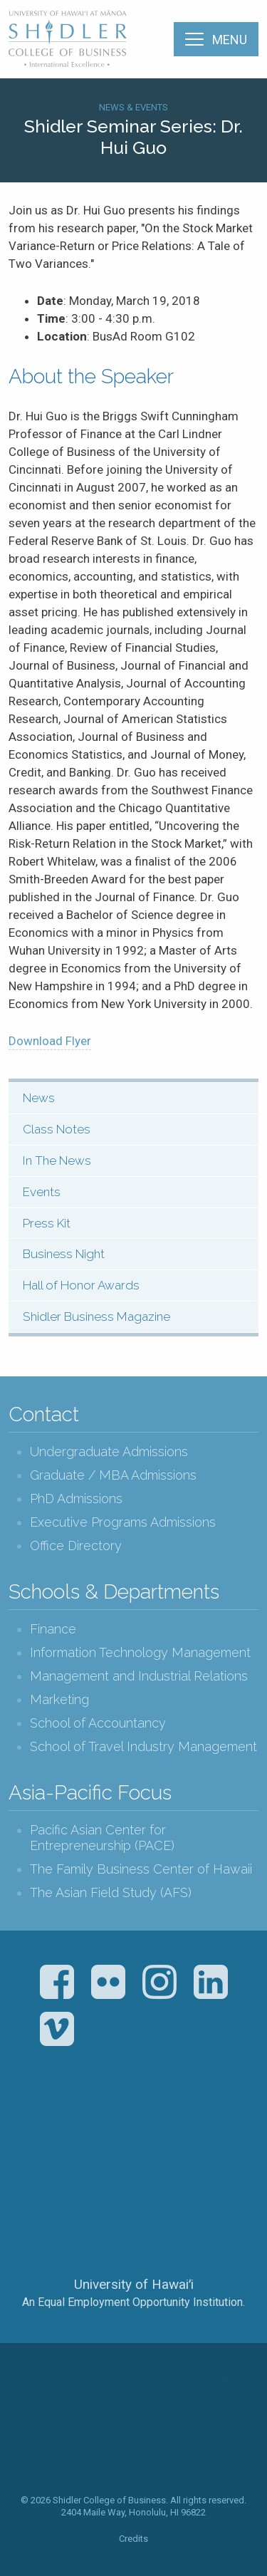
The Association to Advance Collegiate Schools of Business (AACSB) (75, 2128)
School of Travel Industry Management (143, 1746)
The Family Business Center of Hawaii (141, 1868)
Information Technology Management (140, 1652)
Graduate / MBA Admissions (113, 1475)
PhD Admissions (76, 1498)
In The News (57, 1160)
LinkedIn (211, 1982)
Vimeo (57, 2029)
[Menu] (216, 39)
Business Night (64, 1254)
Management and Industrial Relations (139, 1675)
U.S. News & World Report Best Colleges (190, 2128)
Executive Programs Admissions (123, 1522)
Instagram (159, 1982)
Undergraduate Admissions (109, 1451)
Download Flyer (50, 1041)
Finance (53, 1628)
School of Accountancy (98, 1722)
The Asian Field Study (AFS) (111, 1892)
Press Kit (46, 1223)
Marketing (59, 1699)
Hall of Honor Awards (81, 1285)
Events (42, 1192)
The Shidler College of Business (68, 38)
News (39, 1098)
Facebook (57, 1982)
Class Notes (56, 1129)
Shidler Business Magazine (96, 1316)
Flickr (108, 1982)
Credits (133, 2538)
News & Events (133, 107)
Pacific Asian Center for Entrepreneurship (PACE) (102, 1837)
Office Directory (76, 1545)
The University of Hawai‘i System (134, 2237)
